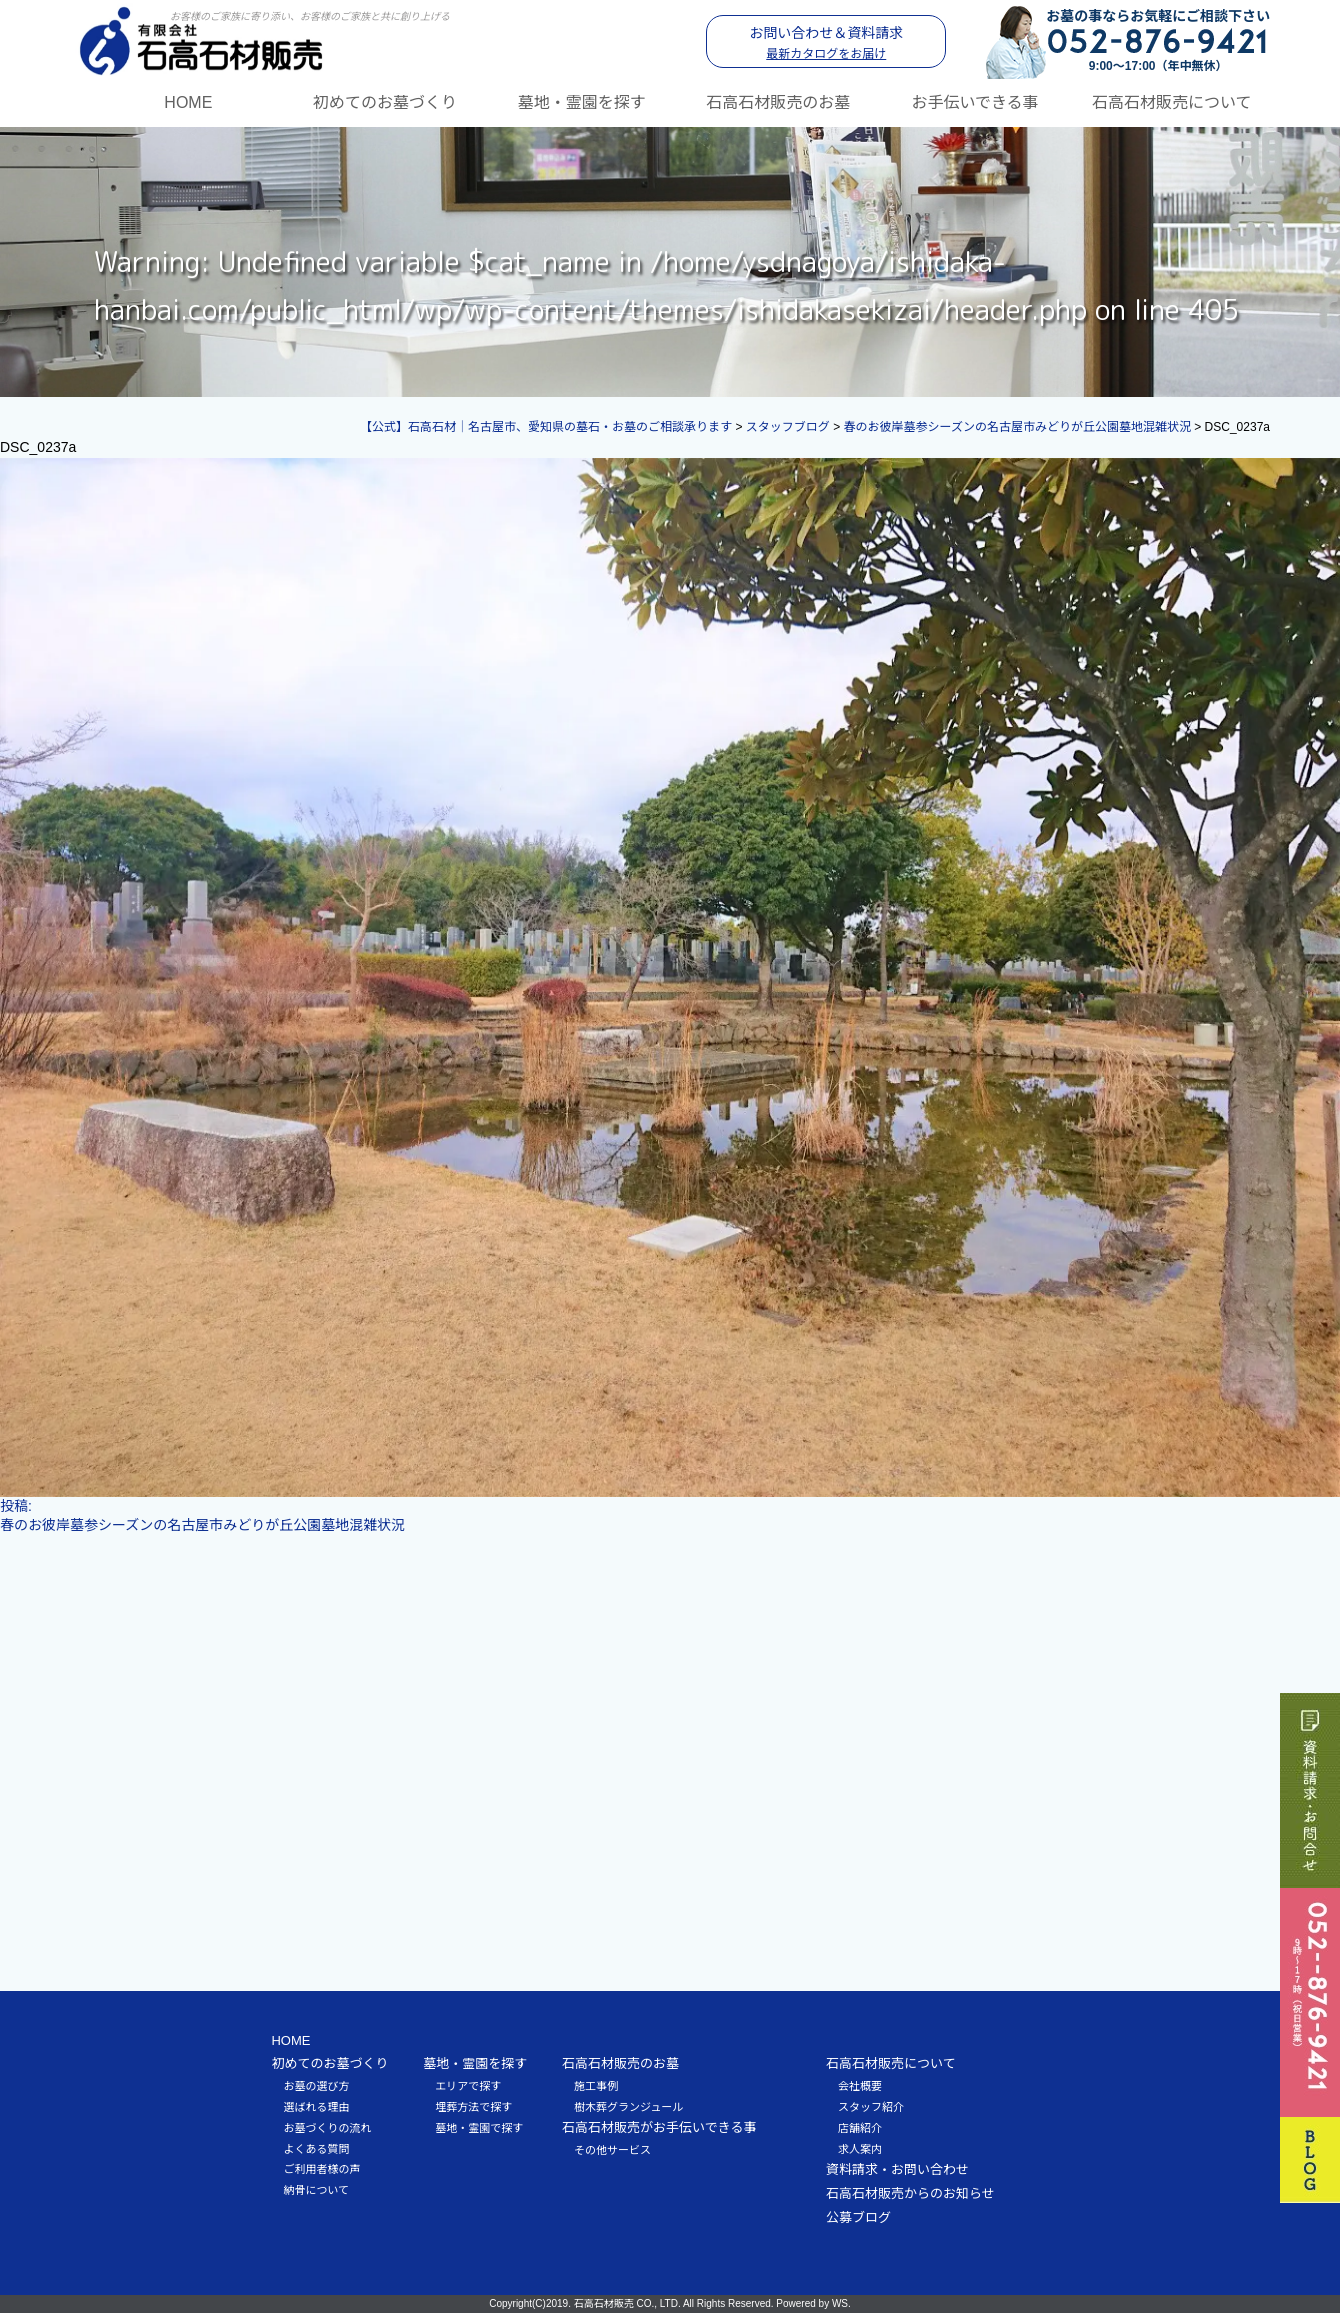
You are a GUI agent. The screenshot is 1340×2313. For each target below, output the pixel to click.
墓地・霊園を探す (582, 102)
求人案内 (860, 2149)
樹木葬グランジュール (628, 2107)
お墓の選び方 (316, 2086)
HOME (188, 102)
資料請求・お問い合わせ (897, 2169)
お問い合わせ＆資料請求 (826, 43)
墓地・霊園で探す (479, 2128)
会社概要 (860, 2086)
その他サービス (612, 2150)
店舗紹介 (860, 2128)
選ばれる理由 (316, 2107)
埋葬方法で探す (473, 2107)
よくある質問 (316, 2149)
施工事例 (596, 2086)
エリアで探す (468, 2086)
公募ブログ (858, 2217)
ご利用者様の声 (321, 2169)
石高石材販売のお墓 (778, 102)
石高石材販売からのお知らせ (910, 2193)
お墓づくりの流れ (327, 2128)
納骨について (316, 2190)
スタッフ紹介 (871, 2107)
